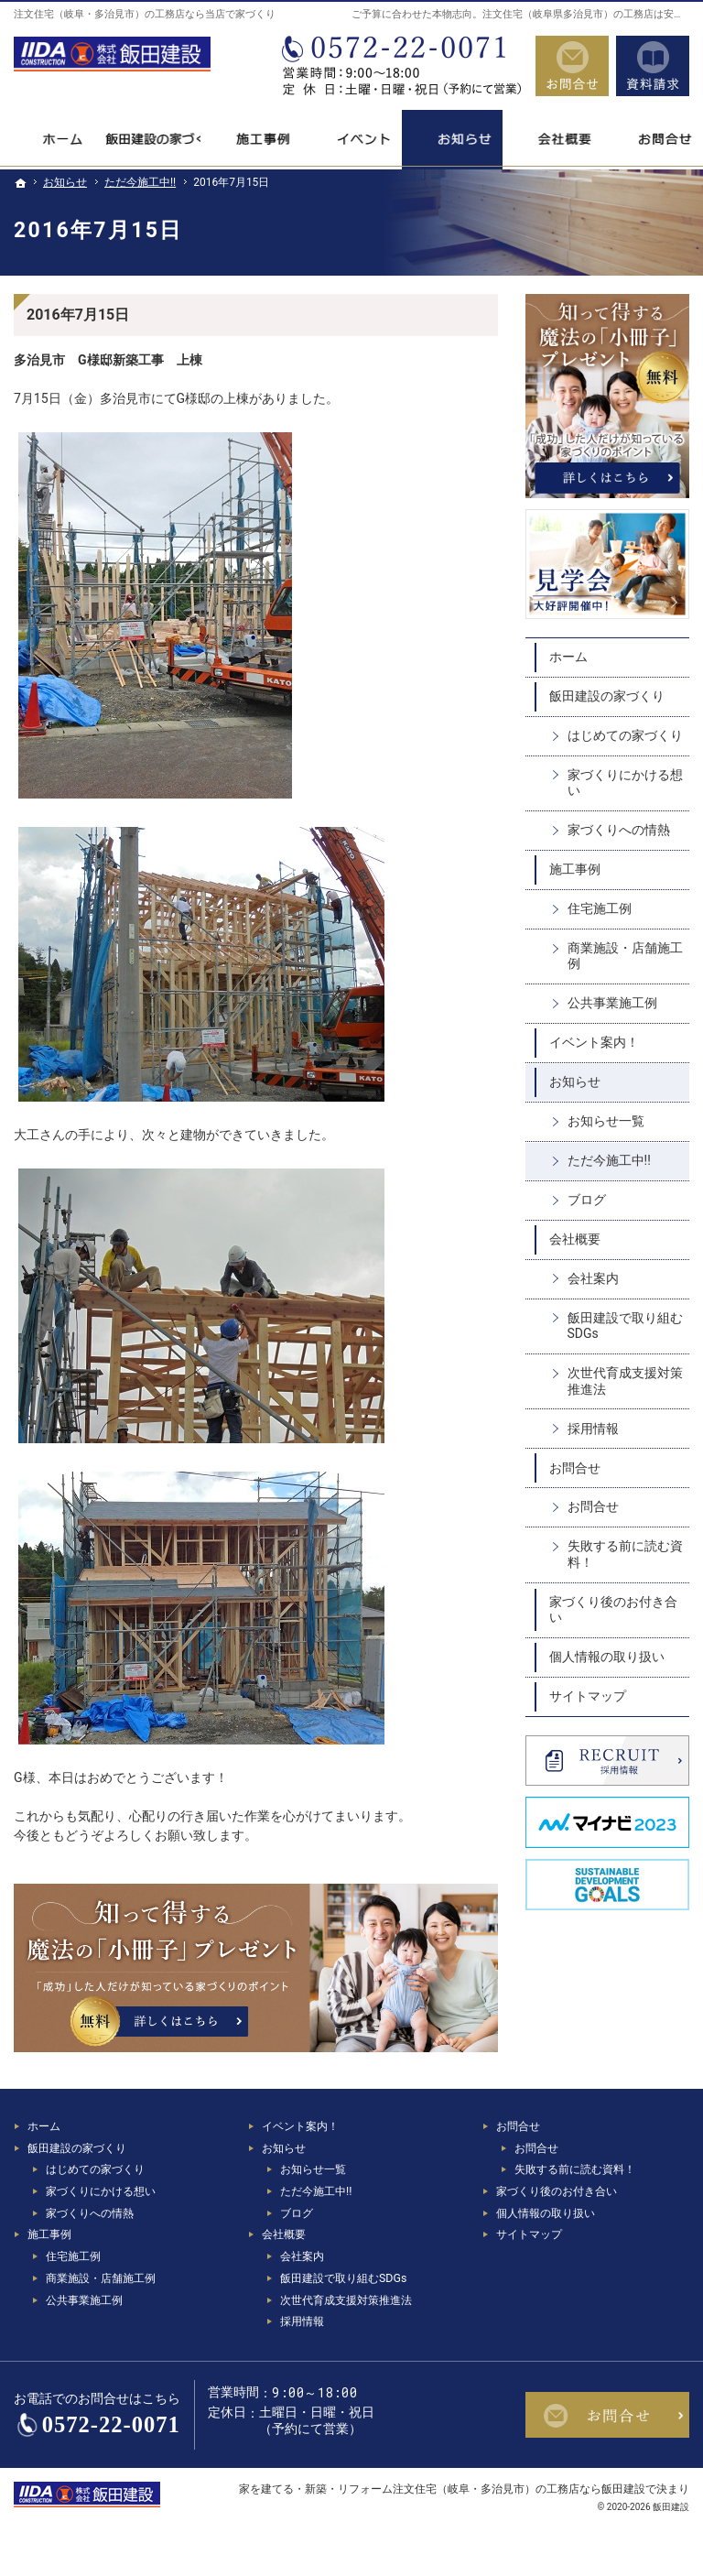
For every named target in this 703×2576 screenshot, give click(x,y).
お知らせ (574, 1081)
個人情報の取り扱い (607, 1656)
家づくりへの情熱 (619, 829)
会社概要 (574, 1239)
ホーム (568, 656)
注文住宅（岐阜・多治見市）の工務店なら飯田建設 (519, 2488)
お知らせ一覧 (606, 1121)
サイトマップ (587, 1696)
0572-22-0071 (400, 66)
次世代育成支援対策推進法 (625, 1381)
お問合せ (574, 1468)
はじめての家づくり (625, 735)
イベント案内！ (594, 1042)
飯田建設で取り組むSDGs (625, 1326)
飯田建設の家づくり (607, 696)
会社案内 (593, 1278)
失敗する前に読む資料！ (625, 1554)
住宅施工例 (600, 908)
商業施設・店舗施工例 (625, 956)
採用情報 (593, 1428)
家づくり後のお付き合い (613, 1609)
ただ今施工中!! (609, 1160)
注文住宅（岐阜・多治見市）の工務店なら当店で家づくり (145, 14)
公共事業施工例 (612, 1002)
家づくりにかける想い (625, 783)
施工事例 (574, 869)
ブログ (587, 1199)
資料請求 (652, 66)
